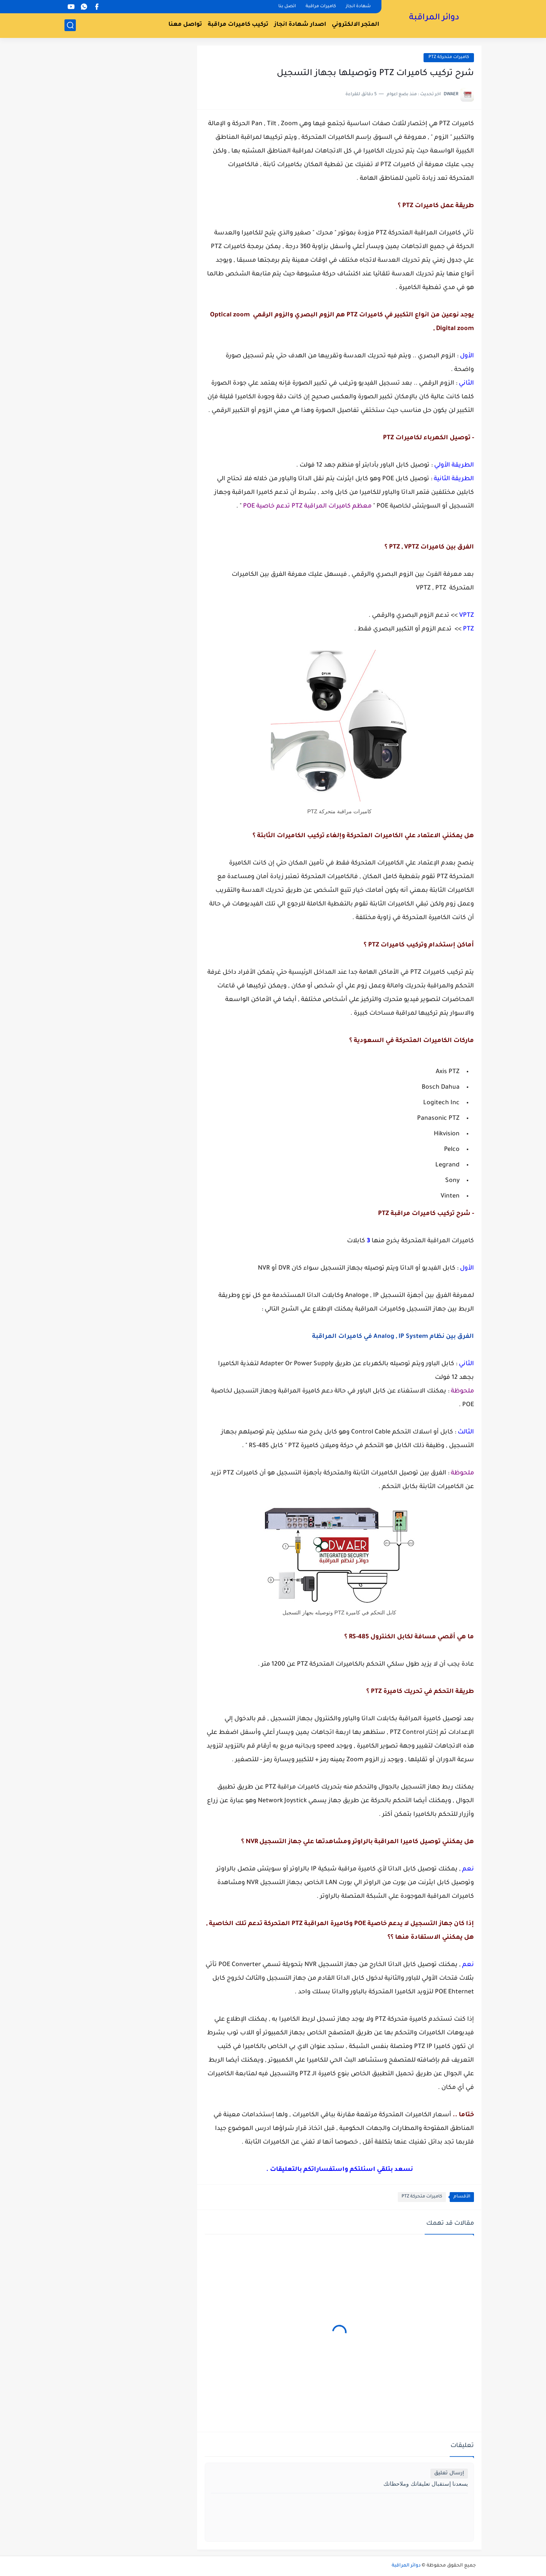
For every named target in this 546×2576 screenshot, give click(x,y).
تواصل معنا (185, 25)
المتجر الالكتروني (355, 25)
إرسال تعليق (449, 2473)
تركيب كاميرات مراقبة (238, 25)
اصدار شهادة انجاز (300, 25)
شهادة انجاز (358, 6)
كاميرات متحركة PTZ (448, 57)
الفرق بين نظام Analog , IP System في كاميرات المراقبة (393, 1336)
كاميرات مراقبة (321, 6)
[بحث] (70, 25)
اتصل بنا (287, 6)
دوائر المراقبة (434, 18)
